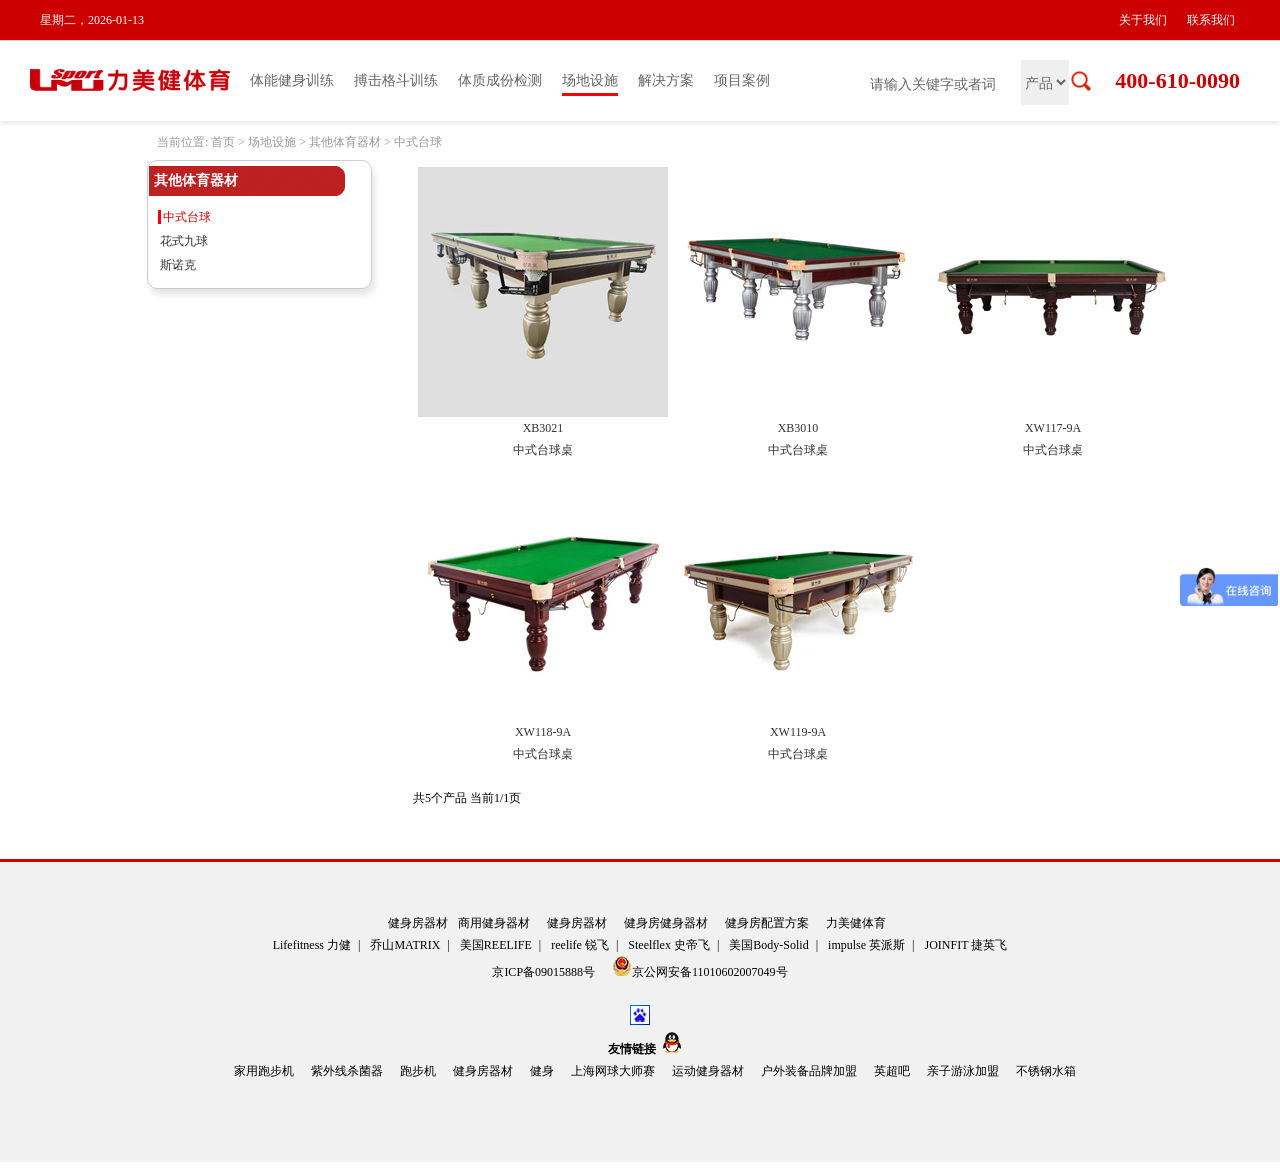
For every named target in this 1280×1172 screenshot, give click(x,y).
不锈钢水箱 (1046, 1071)
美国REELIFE (496, 945)
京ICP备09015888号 (545, 972)
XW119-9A (798, 732)
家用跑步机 (264, 1071)
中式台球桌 (543, 450)
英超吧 (892, 1071)
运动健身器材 (708, 1071)
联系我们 (1211, 20)
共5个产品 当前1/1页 (467, 798)
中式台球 (418, 142)
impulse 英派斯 (866, 945)
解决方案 (666, 80)
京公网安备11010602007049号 (700, 967)
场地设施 (590, 80)
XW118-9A (543, 732)
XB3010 (798, 428)
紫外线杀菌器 (347, 1071)
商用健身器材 (494, 923)
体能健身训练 (292, 80)
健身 (542, 1071)
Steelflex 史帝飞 (669, 945)
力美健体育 (856, 923)
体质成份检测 (500, 80)
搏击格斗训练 (396, 80)
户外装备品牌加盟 (809, 1071)
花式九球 (184, 241)
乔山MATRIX (405, 945)
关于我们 (1143, 20)
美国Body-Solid (768, 945)
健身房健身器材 (666, 923)
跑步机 (418, 1071)
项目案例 (742, 80)
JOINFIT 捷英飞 (966, 945)
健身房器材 (418, 923)
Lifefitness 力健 (312, 945)
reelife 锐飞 (580, 945)
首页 (223, 142)
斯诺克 (178, 265)
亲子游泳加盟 (963, 1071)
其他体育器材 (345, 142)
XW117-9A (1053, 428)
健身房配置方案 (767, 923)
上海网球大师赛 (613, 1071)
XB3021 (543, 428)
